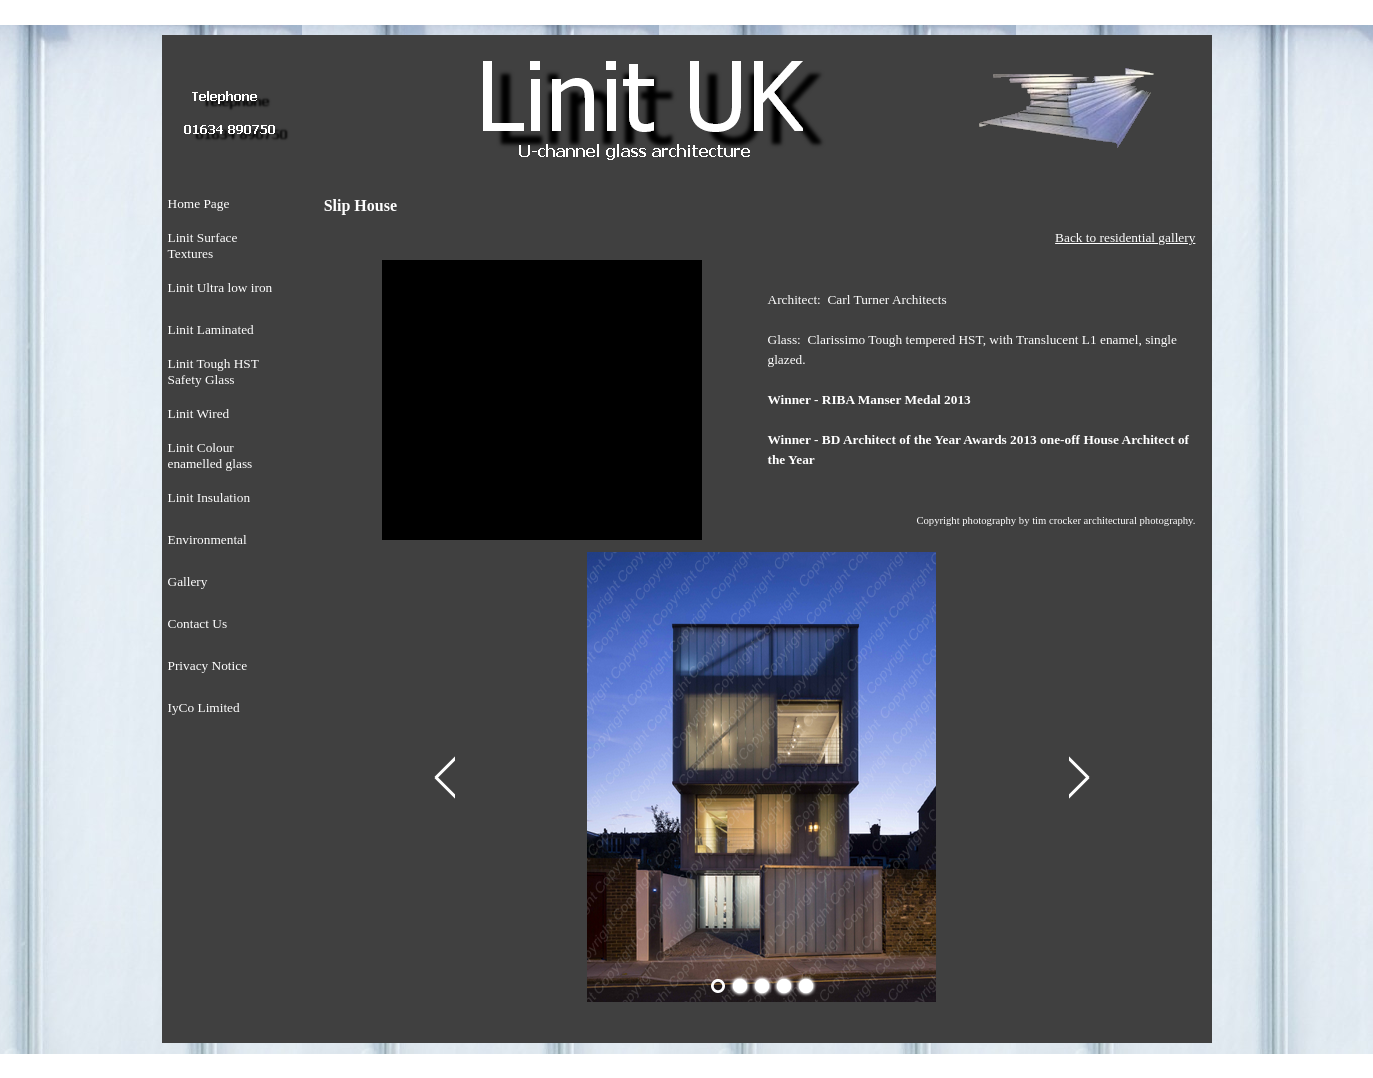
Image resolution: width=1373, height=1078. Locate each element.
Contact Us (198, 623)
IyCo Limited (204, 707)
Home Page (199, 203)
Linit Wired (199, 413)
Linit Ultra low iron (220, 287)
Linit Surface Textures (203, 245)
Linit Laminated (211, 329)
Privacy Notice (208, 665)
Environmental (207, 539)
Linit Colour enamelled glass (210, 455)
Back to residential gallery (1125, 237)
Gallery (188, 581)
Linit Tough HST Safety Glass (213, 371)
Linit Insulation (209, 497)
